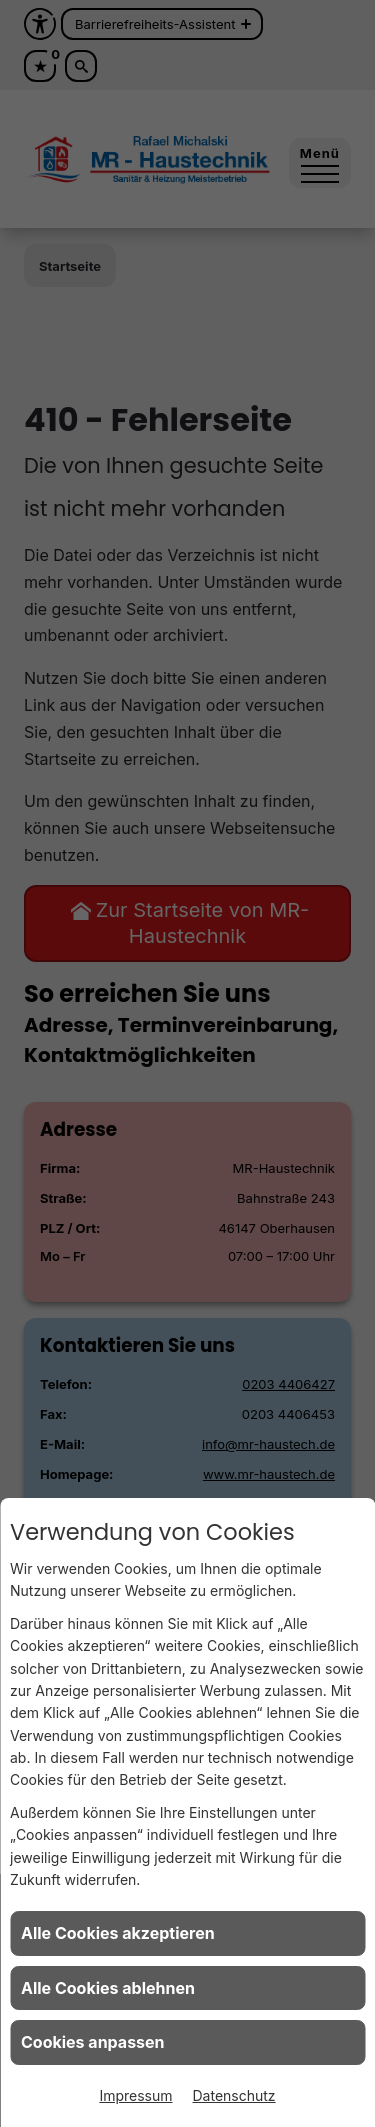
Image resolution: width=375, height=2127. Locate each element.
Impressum (135, 2095)
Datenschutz (234, 2095)
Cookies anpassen (93, 2042)
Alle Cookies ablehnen (108, 1988)
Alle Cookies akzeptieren (118, 1933)
